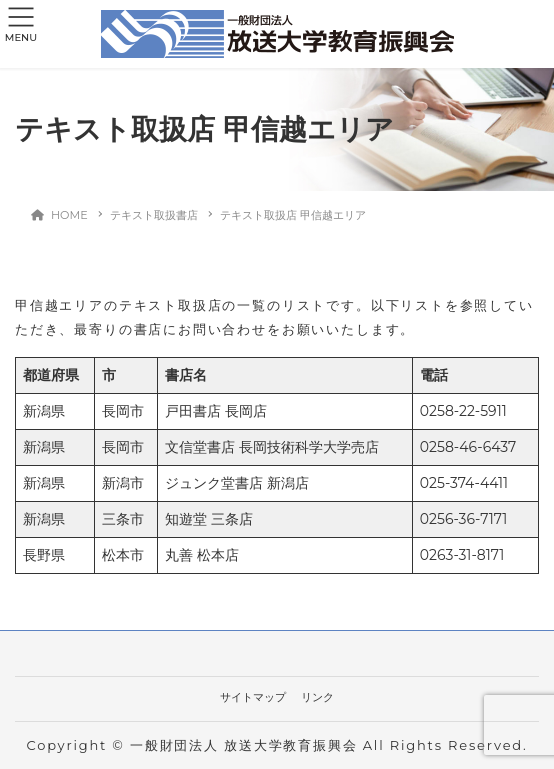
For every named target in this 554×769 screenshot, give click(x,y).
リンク (317, 697)
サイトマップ (253, 697)
